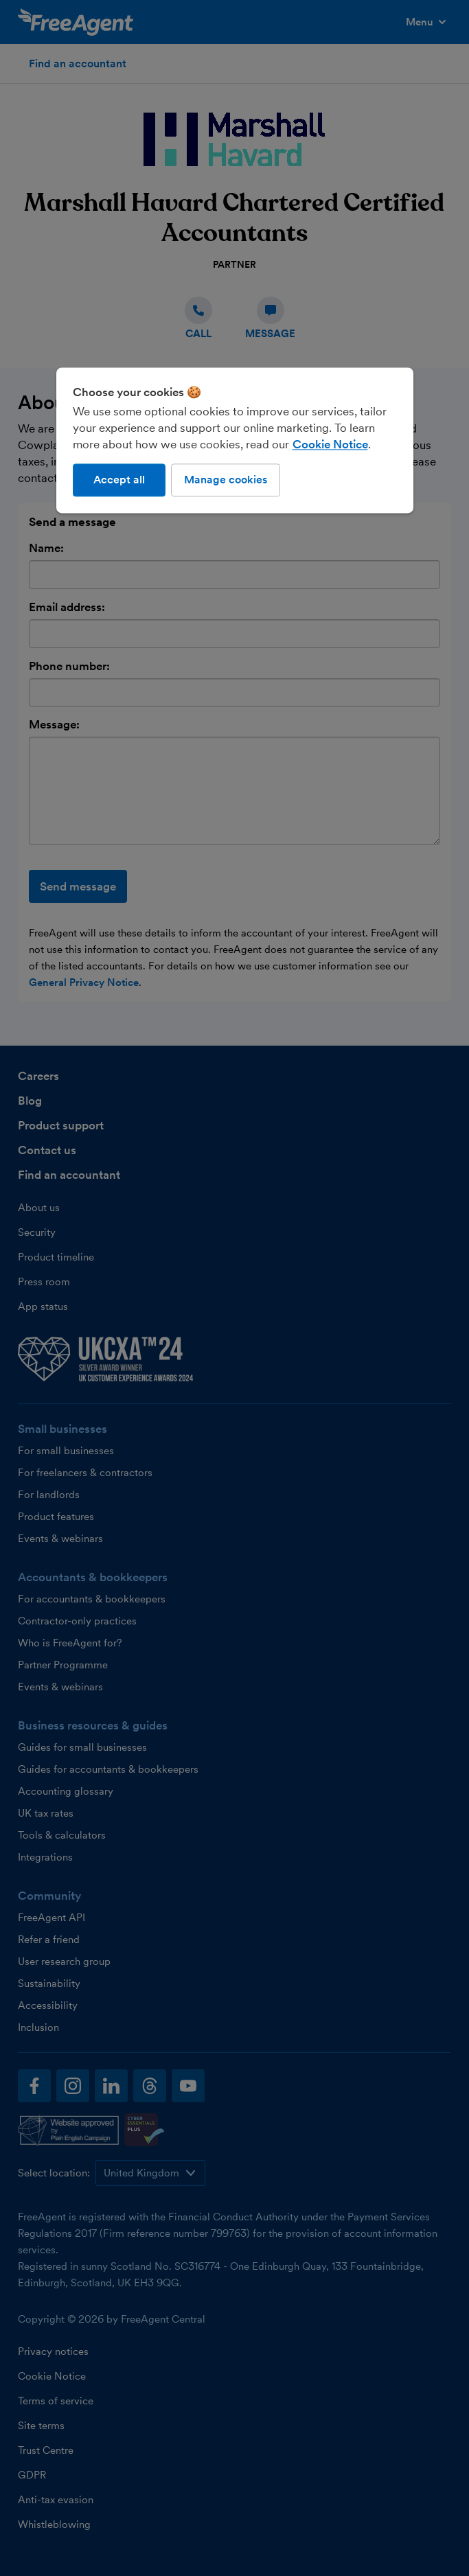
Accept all (119, 479)
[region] (234, 440)
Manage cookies (225, 479)
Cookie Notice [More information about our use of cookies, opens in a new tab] (330, 444)
